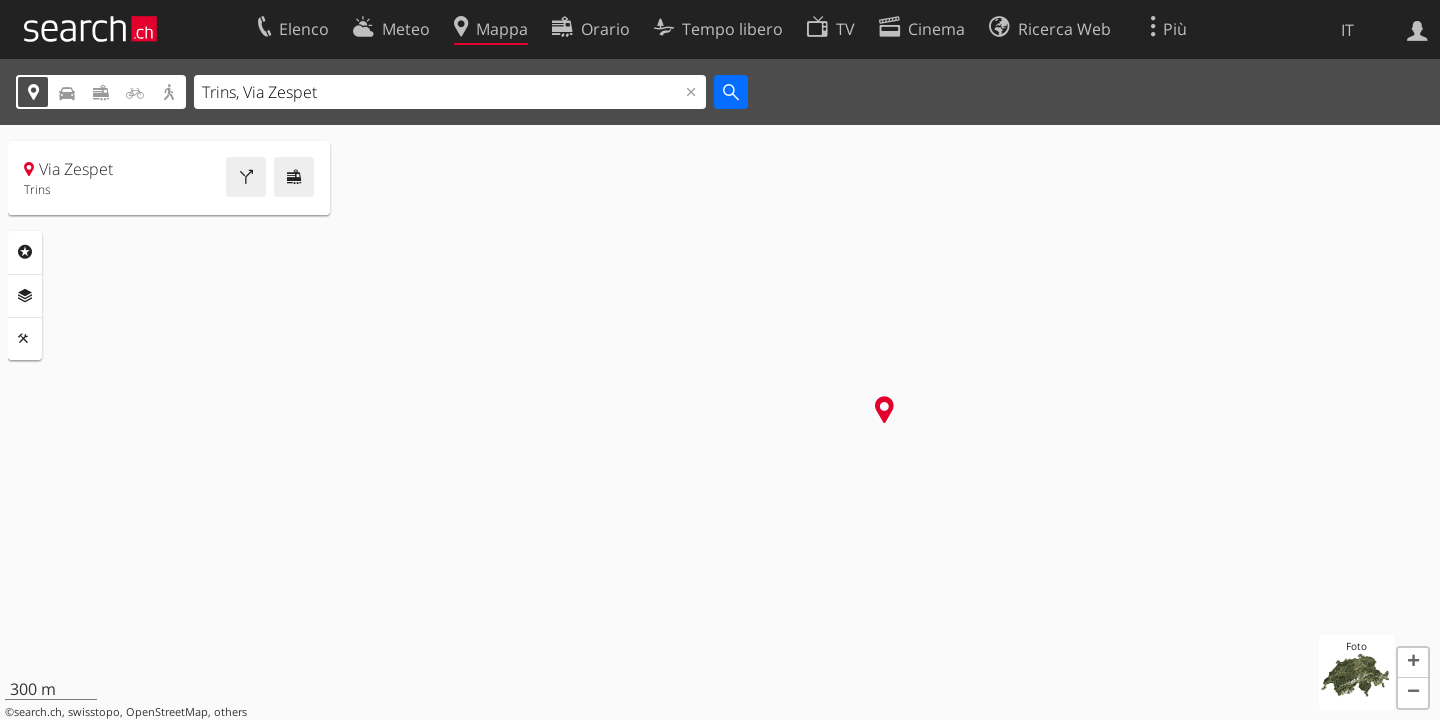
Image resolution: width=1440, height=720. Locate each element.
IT (1347, 30)
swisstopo (94, 712)
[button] (1413, 663)
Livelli (25, 296)
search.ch (38, 712)
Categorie (25, 252)
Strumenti (25, 339)
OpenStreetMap (167, 712)
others (230, 712)
